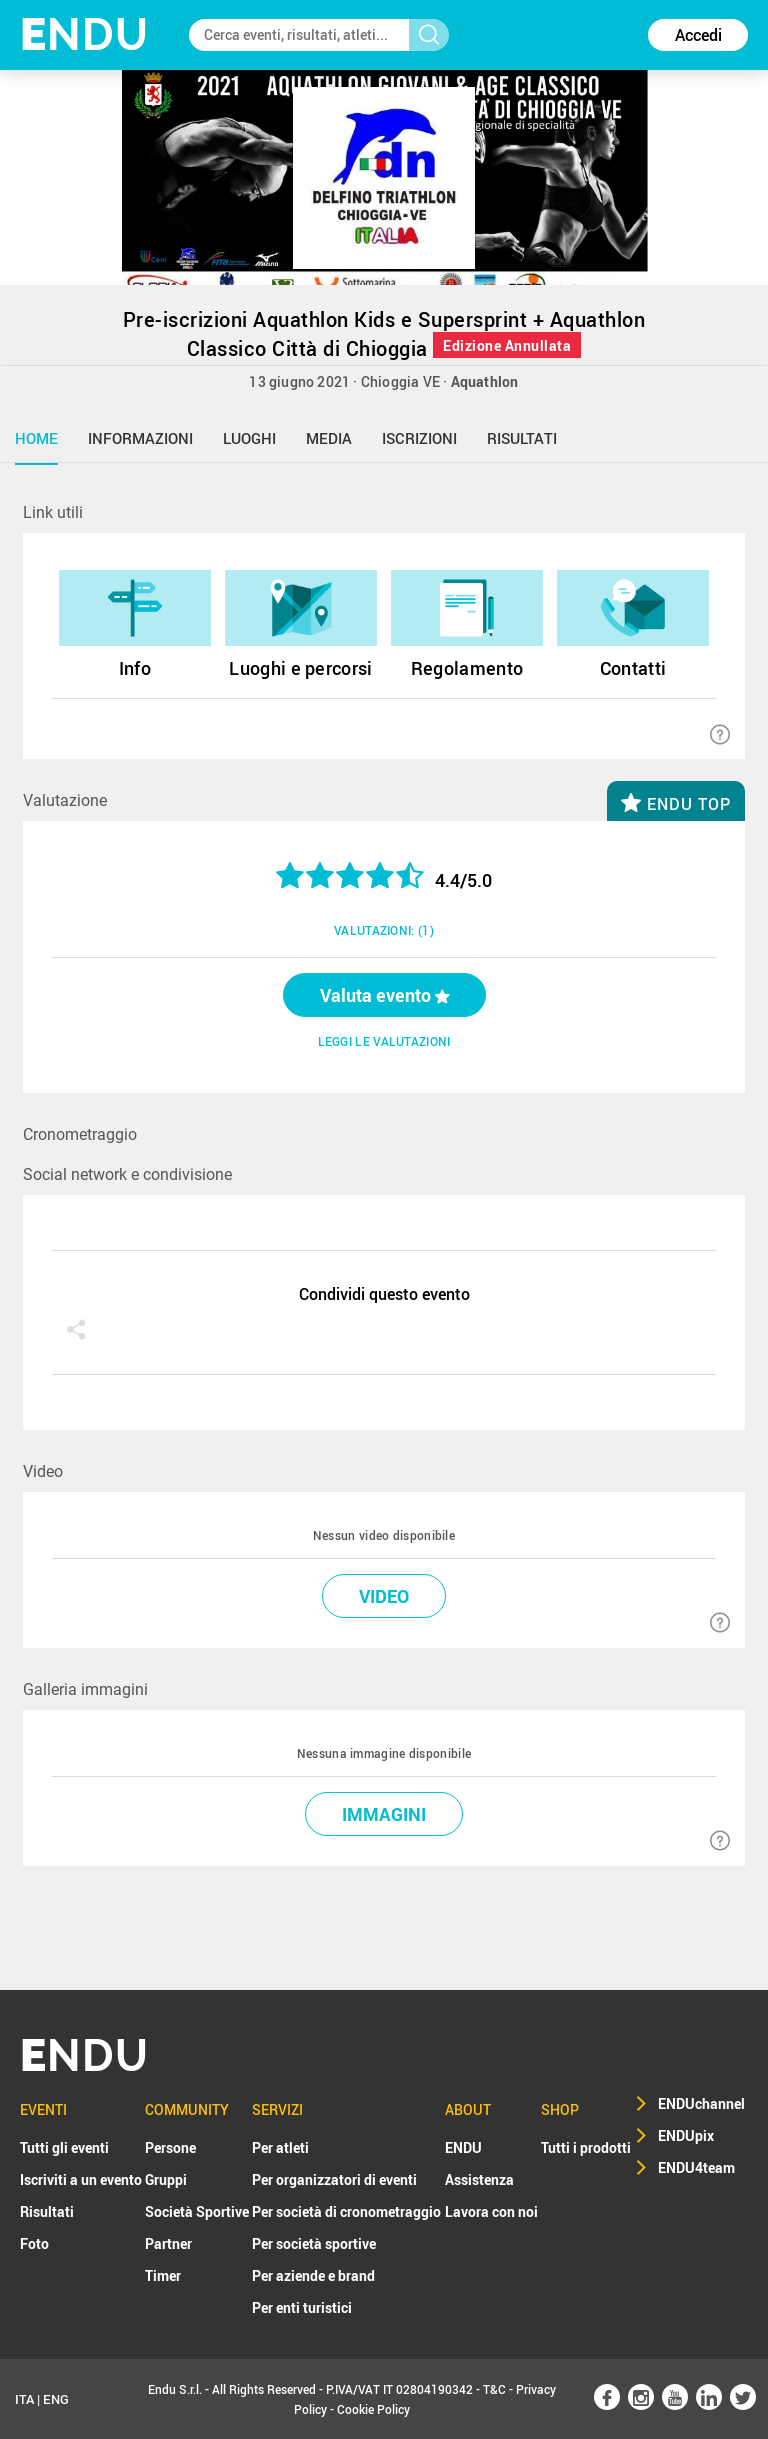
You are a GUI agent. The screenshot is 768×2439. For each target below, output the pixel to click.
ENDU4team (696, 2167)
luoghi (249, 438)
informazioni (140, 438)
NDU (84, 34)
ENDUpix (686, 2135)
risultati (522, 438)
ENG (56, 2399)
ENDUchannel (701, 2103)
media (329, 438)
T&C (494, 2389)
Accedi (698, 35)
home (36, 438)
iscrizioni (419, 438)
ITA (24, 2399)
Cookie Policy (373, 2409)
